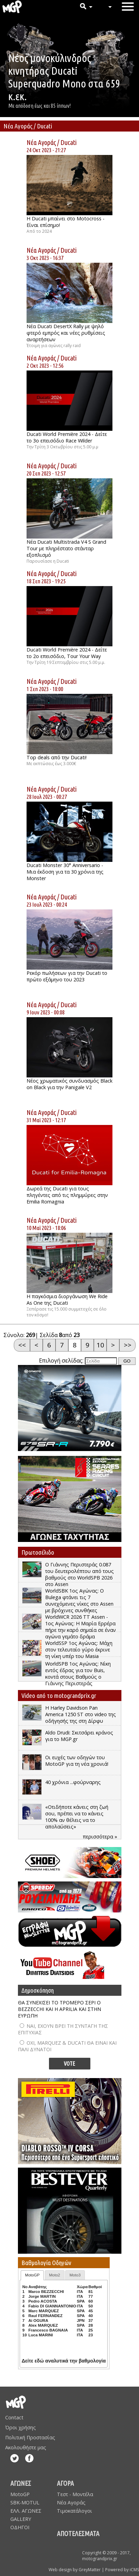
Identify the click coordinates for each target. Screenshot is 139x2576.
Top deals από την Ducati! (57, 757)
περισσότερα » (100, 1836)
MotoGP (32, 2275)
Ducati (68, 142)
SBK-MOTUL (24, 2502)
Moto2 (54, 2275)
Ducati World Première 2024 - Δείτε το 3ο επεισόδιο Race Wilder (67, 437)
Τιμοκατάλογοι (74, 2510)
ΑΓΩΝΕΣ (20, 2483)
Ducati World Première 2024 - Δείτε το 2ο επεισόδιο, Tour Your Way (67, 652)
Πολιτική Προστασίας (30, 2437)
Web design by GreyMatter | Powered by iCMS (94, 2570)
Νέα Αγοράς (41, 142)
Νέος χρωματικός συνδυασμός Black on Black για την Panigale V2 (69, 1084)
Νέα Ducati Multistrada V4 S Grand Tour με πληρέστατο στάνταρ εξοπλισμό (66, 548)
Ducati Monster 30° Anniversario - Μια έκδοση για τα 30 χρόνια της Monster (65, 872)
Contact (14, 2417)
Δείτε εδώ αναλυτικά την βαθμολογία (64, 2361)
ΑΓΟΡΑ (65, 2483)
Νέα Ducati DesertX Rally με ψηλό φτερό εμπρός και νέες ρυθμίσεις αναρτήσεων (66, 333)
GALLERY (20, 2519)
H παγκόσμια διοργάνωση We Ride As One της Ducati (67, 1299)
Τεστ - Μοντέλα (75, 2494)
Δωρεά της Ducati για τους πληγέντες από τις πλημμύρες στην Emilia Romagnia (67, 1195)
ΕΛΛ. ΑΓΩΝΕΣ (25, 2510)
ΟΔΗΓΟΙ (19, 2527)
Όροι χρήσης (20, 2427)
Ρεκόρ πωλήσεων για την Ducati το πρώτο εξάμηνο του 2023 (67, 976)
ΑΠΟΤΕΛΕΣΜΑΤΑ (78, 2533)
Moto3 (75, 2275)
